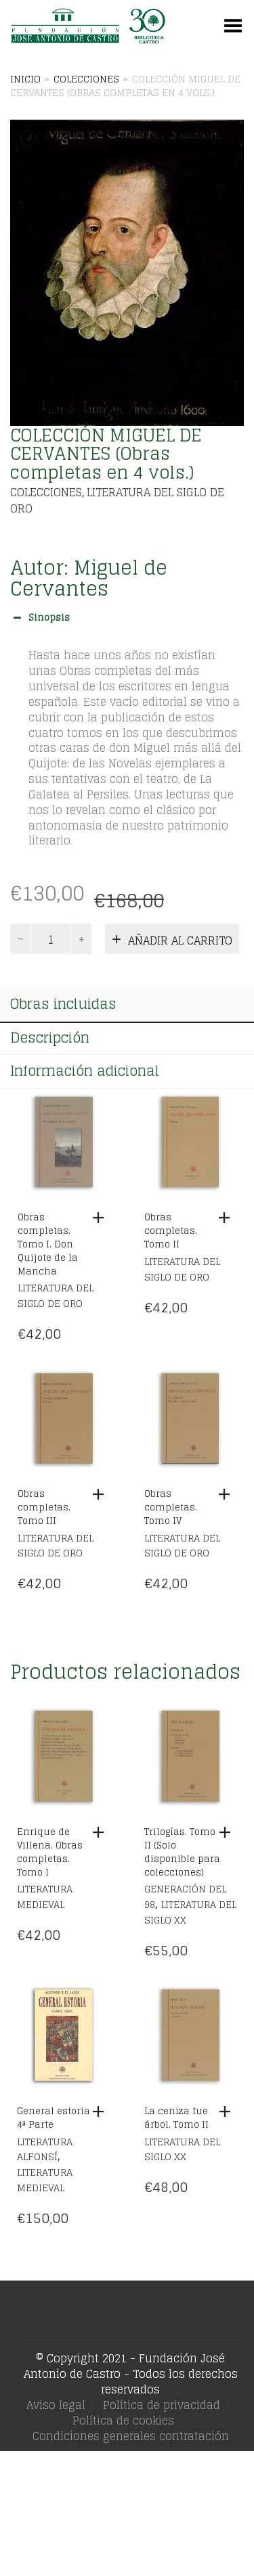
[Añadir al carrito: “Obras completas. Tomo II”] (227, 1218)
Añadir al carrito (180, 940)
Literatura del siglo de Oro (117, 500)
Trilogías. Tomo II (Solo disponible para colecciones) (182, 1852)
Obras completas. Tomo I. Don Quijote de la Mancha (48, 1244)
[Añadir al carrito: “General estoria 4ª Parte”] (101, 2111)
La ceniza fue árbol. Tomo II (176, 2117)
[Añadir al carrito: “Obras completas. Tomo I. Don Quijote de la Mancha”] (101, 1218)
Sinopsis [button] (40, 617)
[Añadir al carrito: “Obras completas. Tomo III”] (101, 1494)
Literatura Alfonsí (44, 2149)
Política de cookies (123, 2420)
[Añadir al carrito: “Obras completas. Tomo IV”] (227, 1494)
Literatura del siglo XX (190, 1912)
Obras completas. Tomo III (44, 1507)
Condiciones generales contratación (131, 2436)
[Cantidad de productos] (50, 939)
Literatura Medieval (44, 1896)
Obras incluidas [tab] (63, 1004)
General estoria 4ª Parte (53, 2117)
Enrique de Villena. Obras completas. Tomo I (50, 1852)
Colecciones (86, 79)
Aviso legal (55, 2404)
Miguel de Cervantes (88, 578)
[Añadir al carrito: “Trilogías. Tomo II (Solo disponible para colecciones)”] (228, 1832)
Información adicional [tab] (84, 1071)
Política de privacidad (161, 2404)
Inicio (25, 79)
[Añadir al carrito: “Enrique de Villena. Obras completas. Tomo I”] (101, 1832)
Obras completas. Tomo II (170, 1231)
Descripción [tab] (49, 1038)
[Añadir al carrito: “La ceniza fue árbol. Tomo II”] (228, 2111)
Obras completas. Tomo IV (170, 1507)
